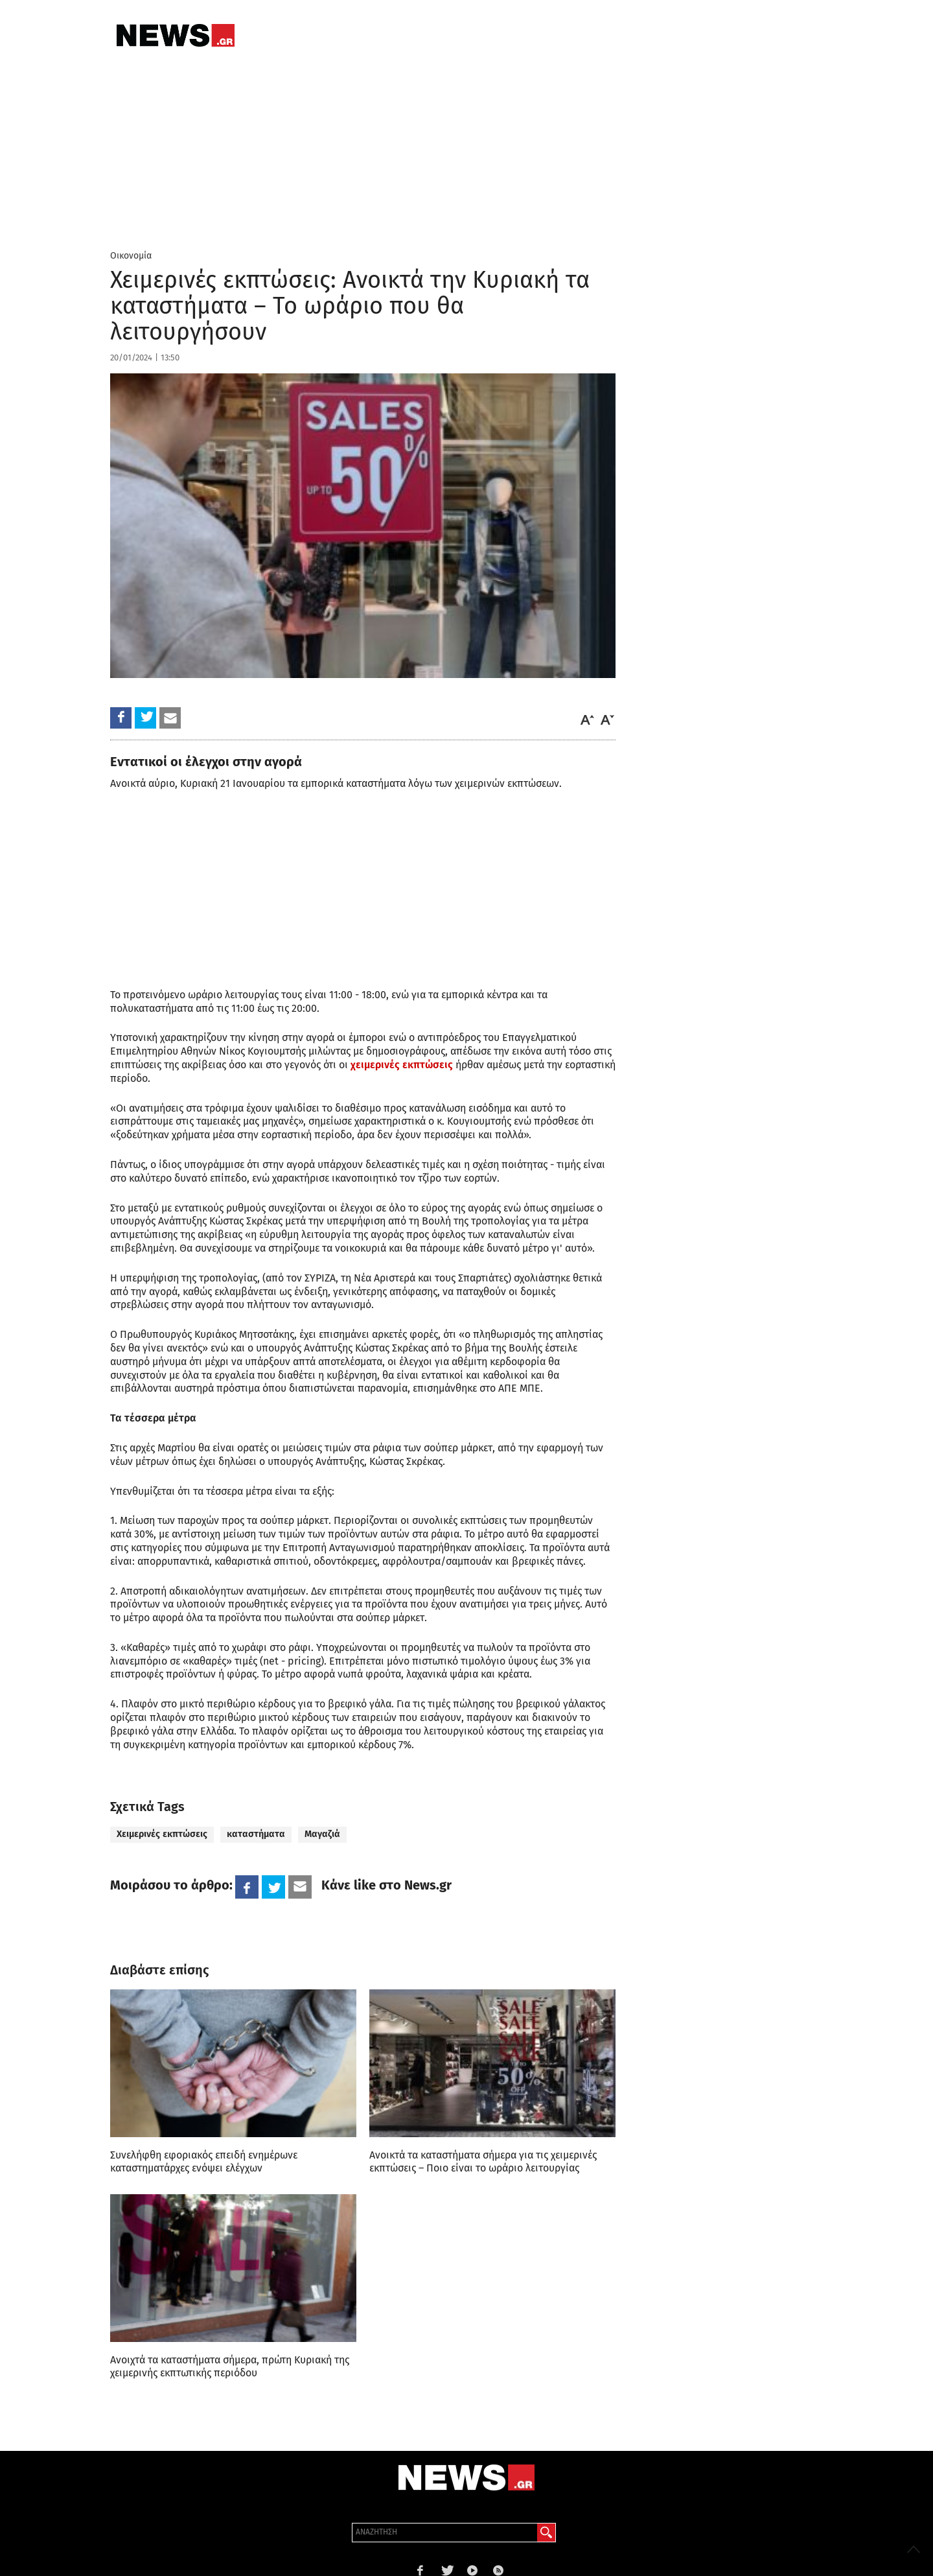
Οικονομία (131, 255)
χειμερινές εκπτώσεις (402, 1065)
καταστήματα (256, 1834)
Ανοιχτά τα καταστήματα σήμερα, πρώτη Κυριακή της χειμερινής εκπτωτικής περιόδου (229, 2366)
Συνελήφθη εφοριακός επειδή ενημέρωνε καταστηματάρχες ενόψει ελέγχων (203, 2161)
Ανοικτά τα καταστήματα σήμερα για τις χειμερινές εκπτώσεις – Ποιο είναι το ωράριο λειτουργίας (483, 2161)
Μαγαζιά (322, 1834)
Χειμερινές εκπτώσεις (162, 1834)
